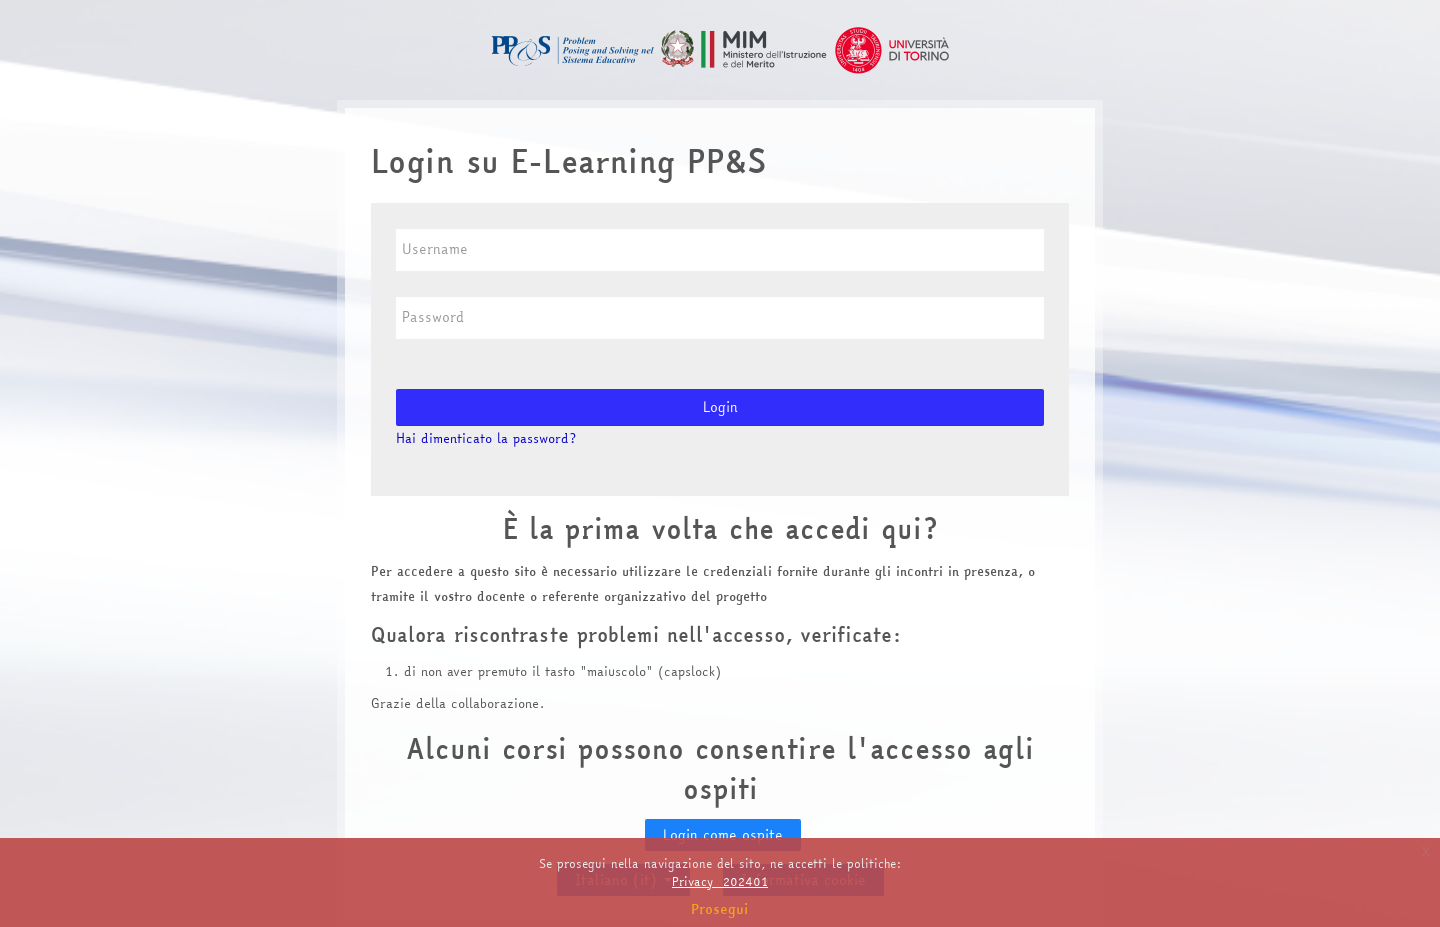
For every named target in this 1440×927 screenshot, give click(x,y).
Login (720, 407)
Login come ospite (723, 835)
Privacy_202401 (720, 881)
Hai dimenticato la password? (486, 438)
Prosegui (720, 909)
